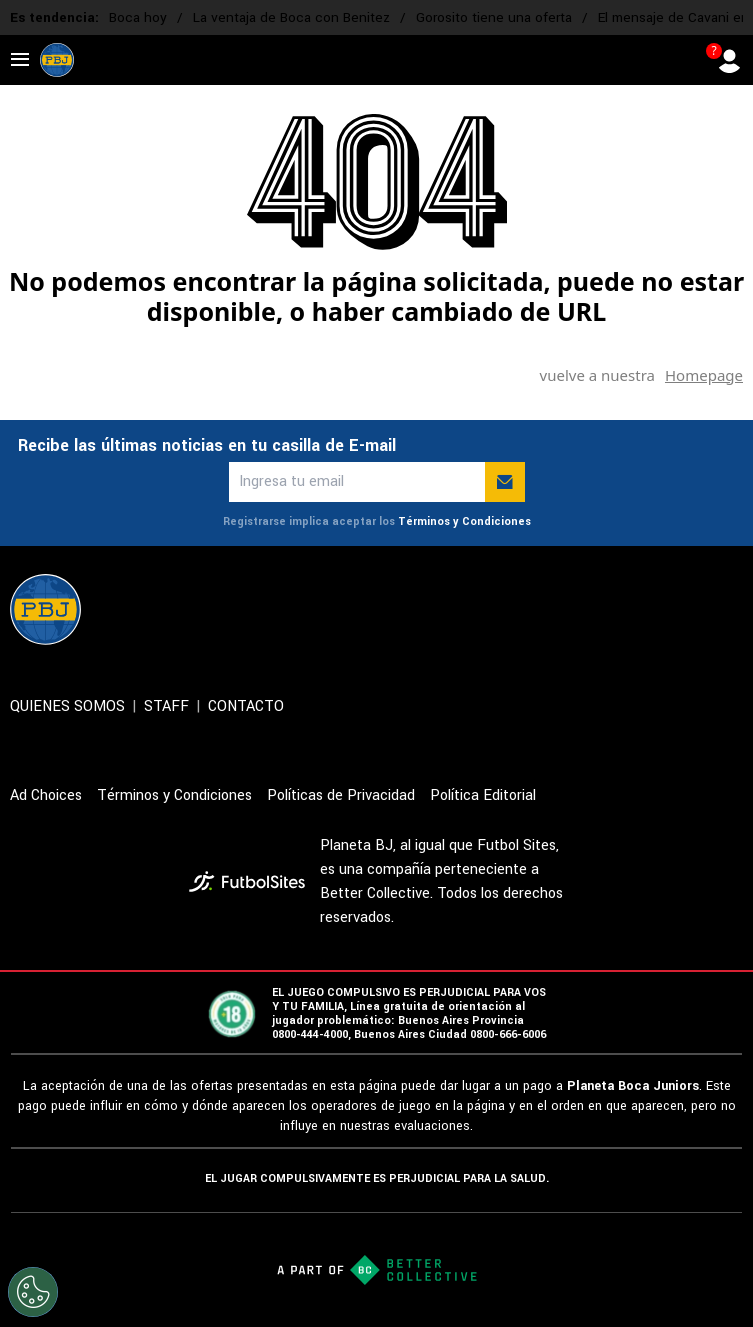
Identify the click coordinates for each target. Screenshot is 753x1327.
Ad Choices (46, 795)
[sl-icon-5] (731, 609)
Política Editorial (483, 795)
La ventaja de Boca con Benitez (291, 17)
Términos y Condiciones (464, 521)
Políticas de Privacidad (341, 795)
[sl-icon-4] (687, 609)
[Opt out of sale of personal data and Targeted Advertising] (33, 1292)
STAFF (166, 706)
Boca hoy (138, 17)
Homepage (704, 375)
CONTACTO (246, 706)
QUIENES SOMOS (67, 706)
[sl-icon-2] (599, 609)
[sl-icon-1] (555, 609)
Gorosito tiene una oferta (494, 17)
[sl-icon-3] (643, 609)
